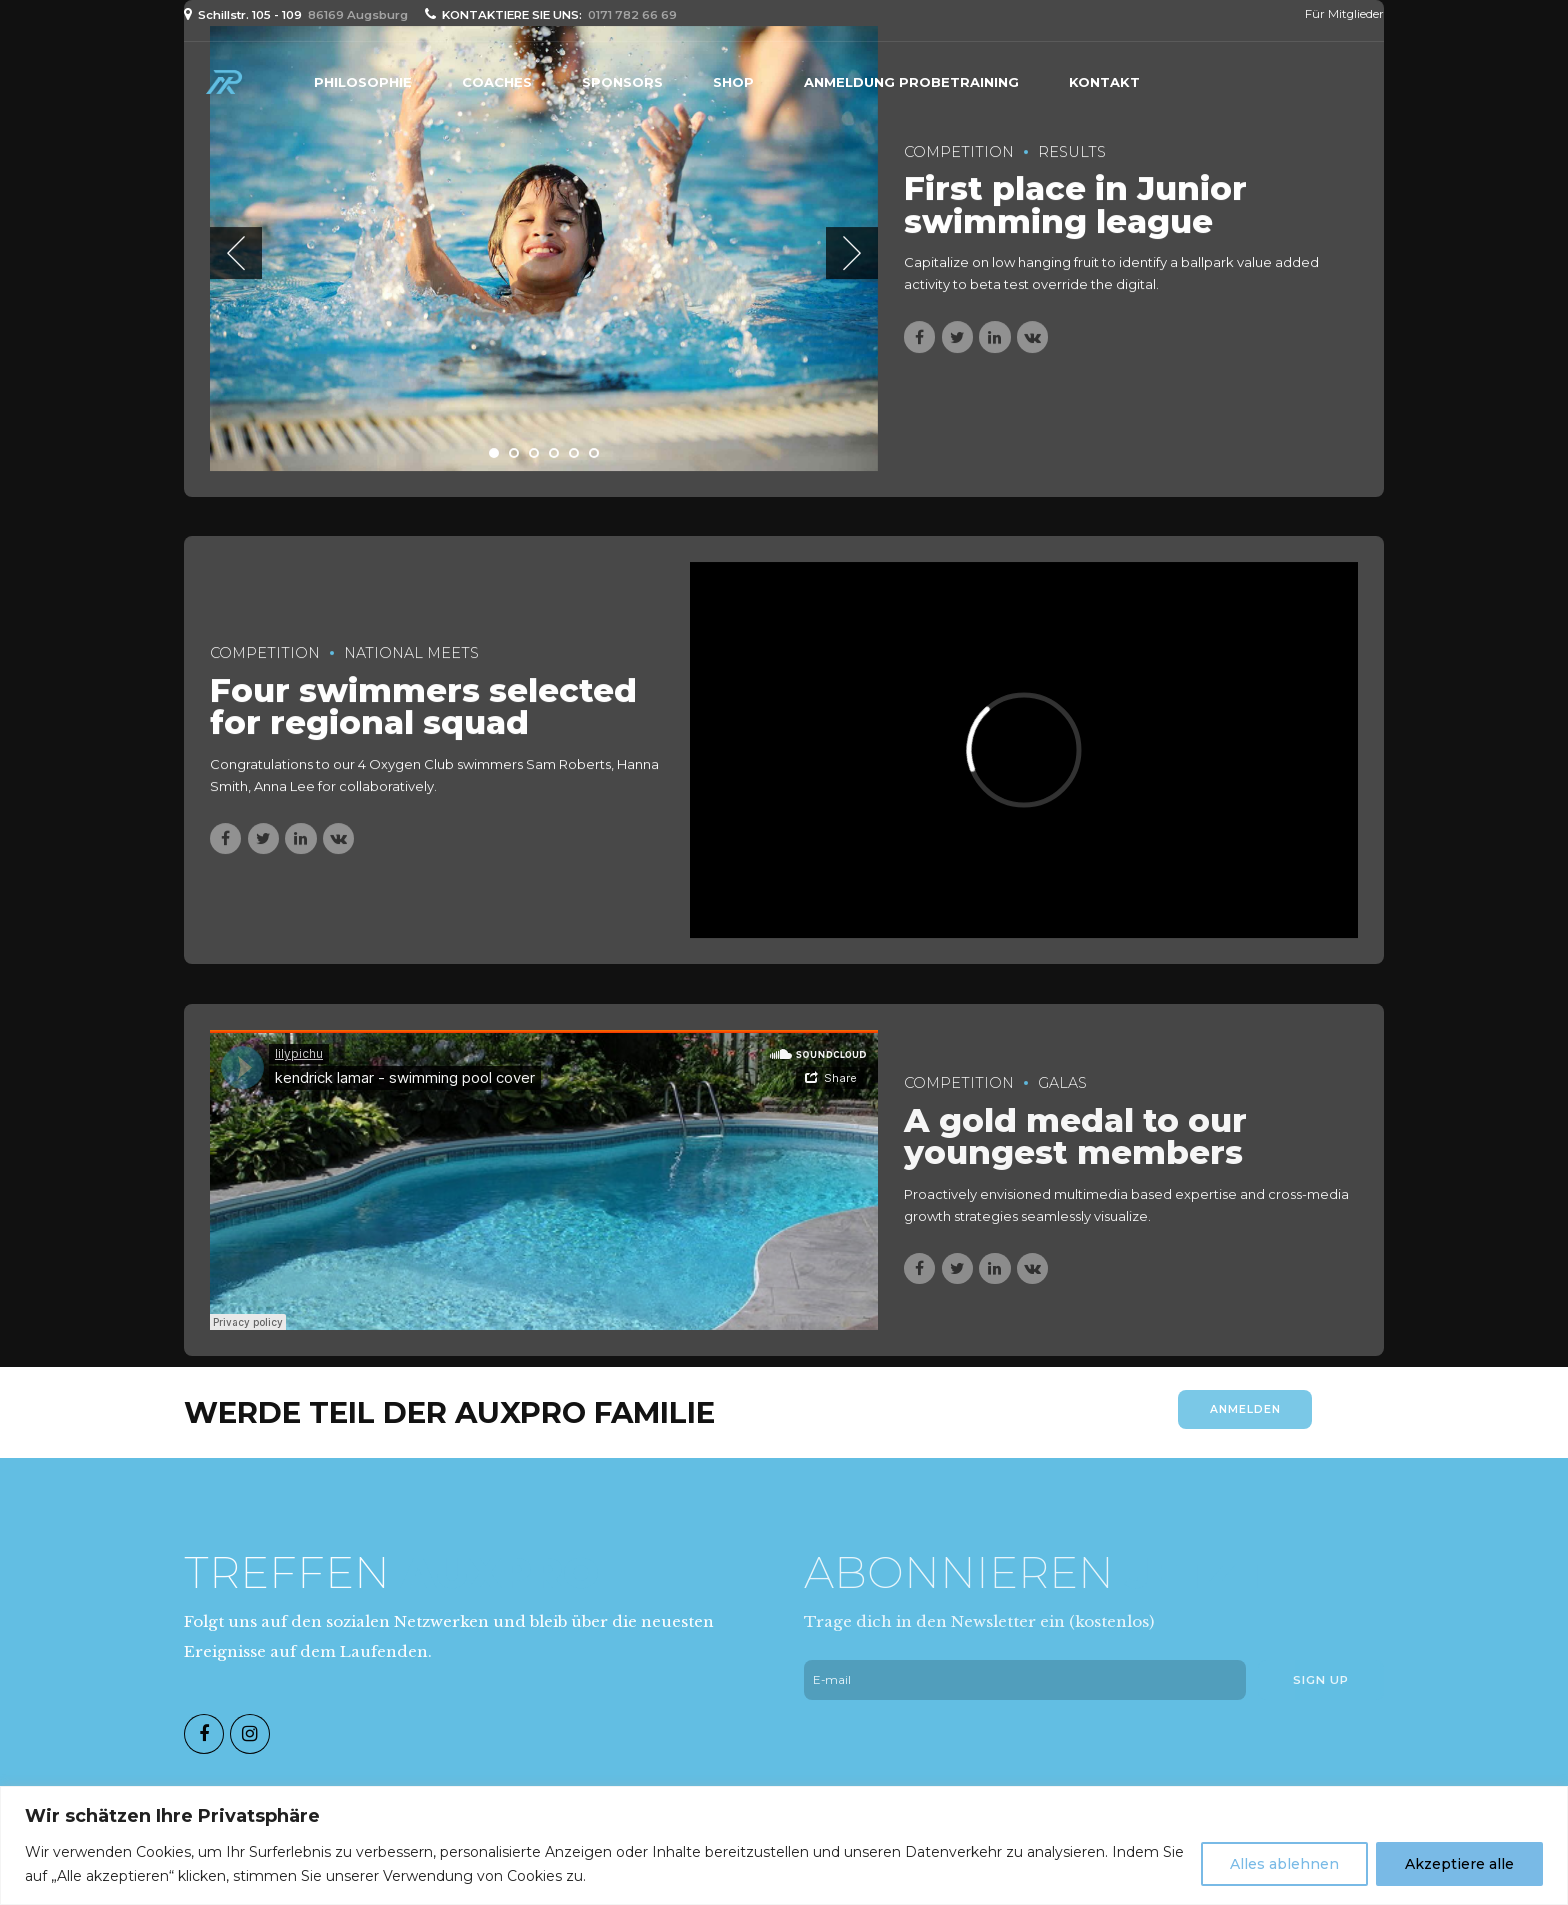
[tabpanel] (544, 249)
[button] (236, 253)
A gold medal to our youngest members (1075, 1153)
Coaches (497, 82)
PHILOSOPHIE (363, 82)
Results (1072, 152)
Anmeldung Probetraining (911, 82)
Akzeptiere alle (1459, 1864)
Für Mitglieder (1344, 14)
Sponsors (622, 82)
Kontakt (1104, 82)
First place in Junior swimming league (1075, 206)
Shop (733, 82)
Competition (959, 152)
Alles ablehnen (1284, 1864)
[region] (784, 1845)
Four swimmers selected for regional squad (423, 707)
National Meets (411, 654)
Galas (1062, 1100)
